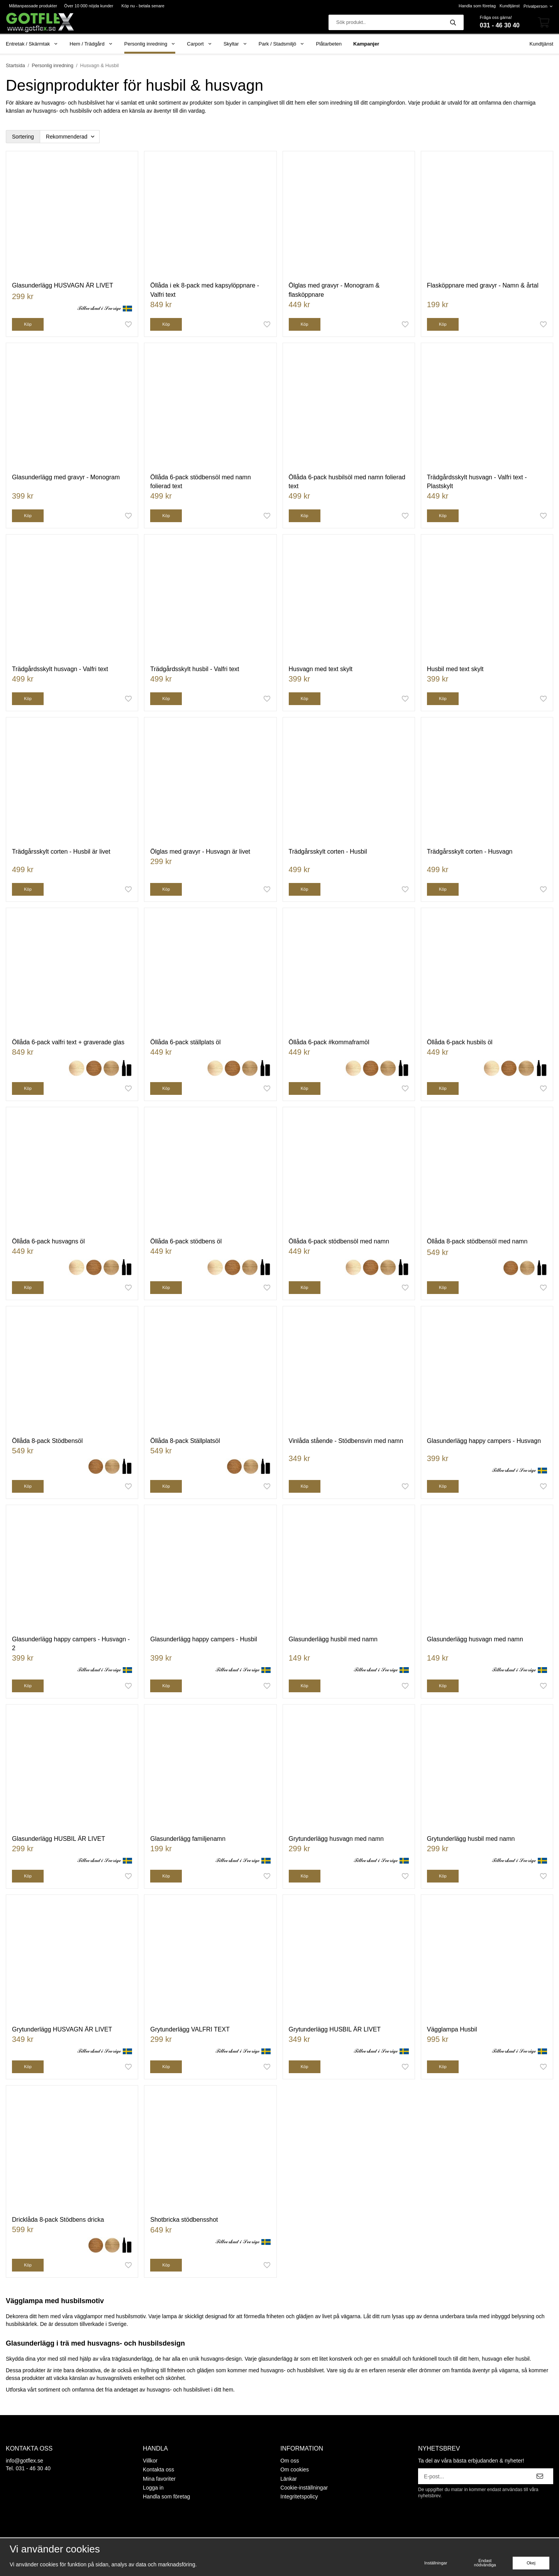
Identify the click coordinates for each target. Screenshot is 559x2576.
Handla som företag (477, 5)
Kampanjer (366, 44)
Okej (531, 2563)
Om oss (289, 2461)
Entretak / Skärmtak (32, 44)
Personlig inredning (149, 44)
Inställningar (435, 2563)
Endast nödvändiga (485, 2562)
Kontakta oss (158, 2469)
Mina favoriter (159, 2479)
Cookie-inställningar (304, 2488)
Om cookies (294, 2469)
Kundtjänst (510, 5)
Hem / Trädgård (91, 44)
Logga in (153, 2488)
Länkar (288, 2479)
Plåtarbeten (329, 44)
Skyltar (235, 44)
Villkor (150, 2461)
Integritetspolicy (299, 2496)
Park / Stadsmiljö (282, 44)
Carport (199, 44)
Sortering (23, 137)
